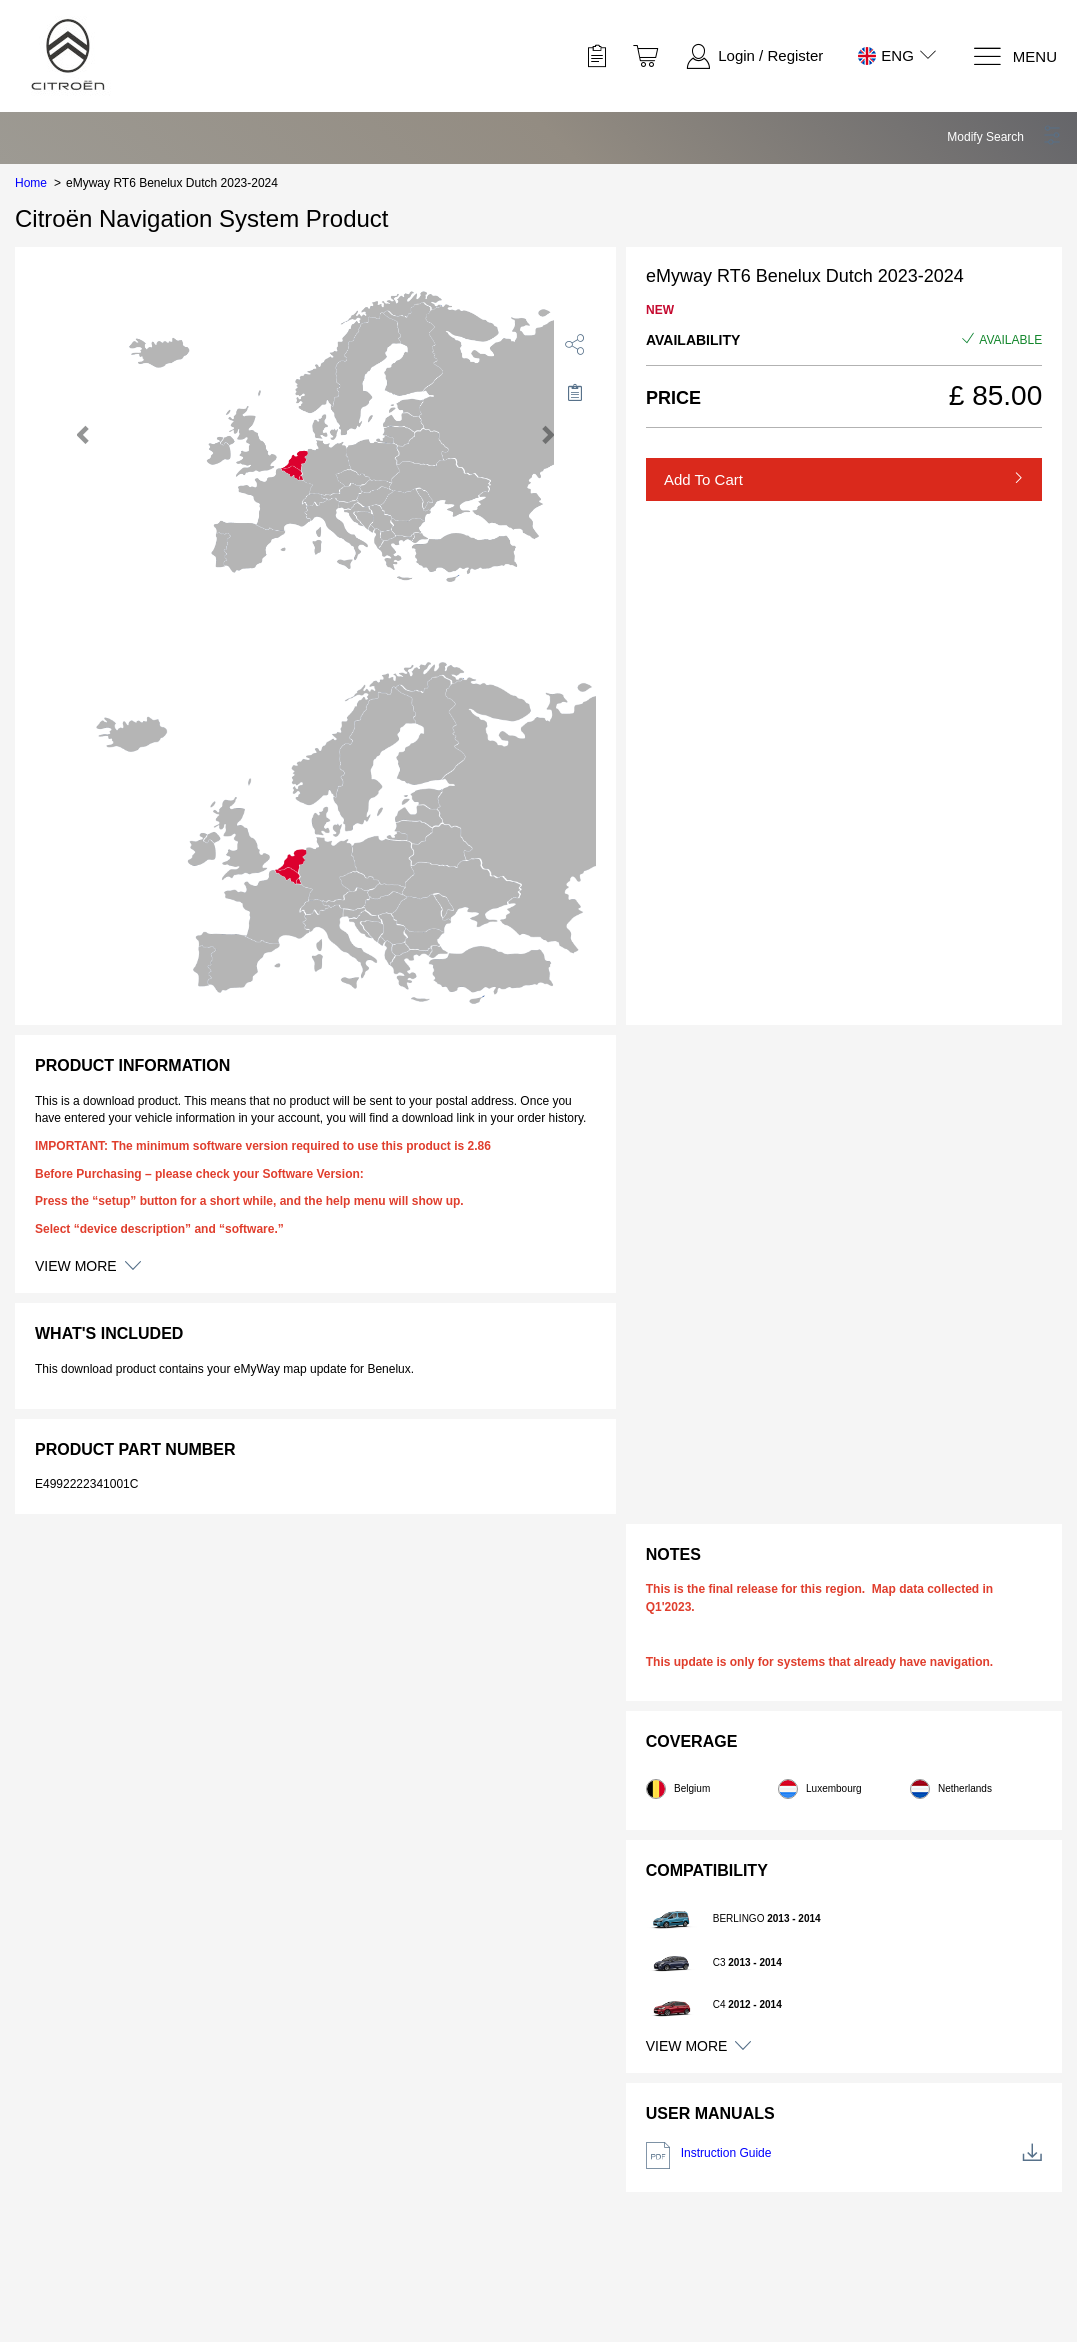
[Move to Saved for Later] (575, 392)
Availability (693, 340)
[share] (575, 344)
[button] (1004, 137)
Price (673, 398)
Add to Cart (703, 479)
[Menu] (1014, 56)
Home (31, 183)
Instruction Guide (844, 2155)
